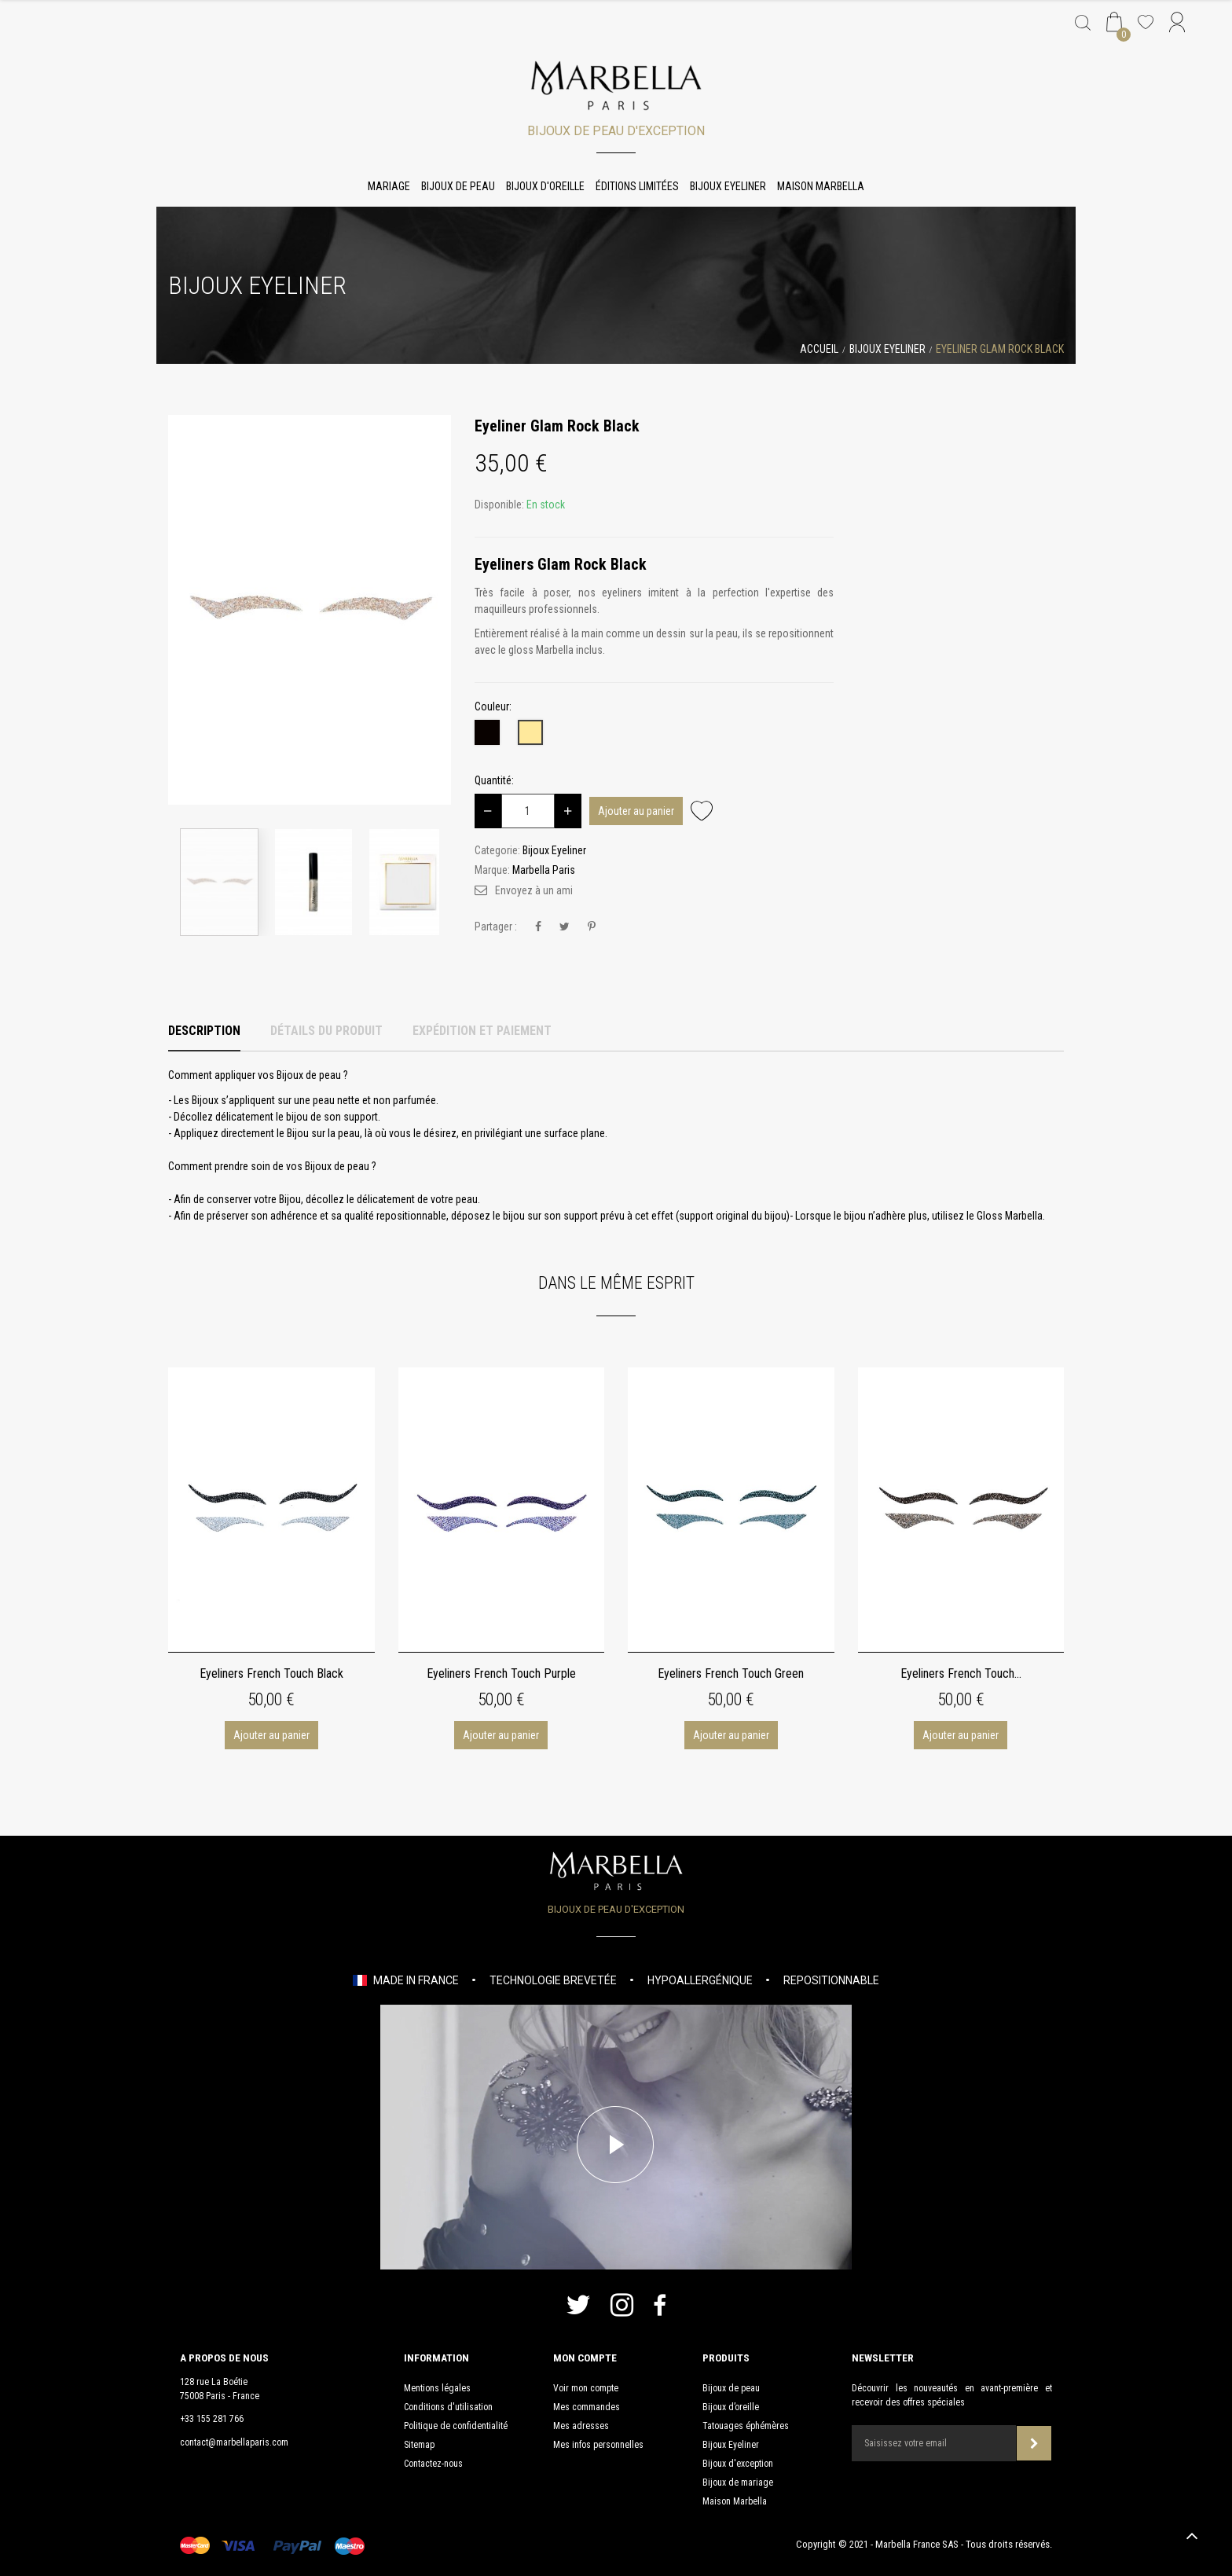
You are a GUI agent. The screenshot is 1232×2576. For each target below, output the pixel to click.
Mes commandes (586, 2407)
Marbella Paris (543, 870)
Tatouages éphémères (745, 2425)
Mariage (389, 186)
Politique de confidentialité (456, 2425)
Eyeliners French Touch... (960, 1673)
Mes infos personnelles (598, 2444)
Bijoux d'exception (737, 2463)
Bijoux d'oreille (545, 186)
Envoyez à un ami (534, 890)
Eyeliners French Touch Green (731, 1673)
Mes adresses (581, 2425)
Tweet (564, 927)
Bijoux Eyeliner (728, 186)
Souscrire (1034, 2443)
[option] (309, 610)
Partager (538, 927)
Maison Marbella (820, 186)
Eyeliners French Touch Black (271, 1673)
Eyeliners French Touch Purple (501, 1673)
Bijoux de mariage (737, 2482)
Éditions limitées (637, 186)
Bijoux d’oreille (730, 2407)
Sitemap (419, 2444)
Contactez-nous (433, 2463)
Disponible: (499, 504)
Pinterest (592, 927)
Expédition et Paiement (482, 1030)
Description (204, 1030)
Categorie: (497, 850)
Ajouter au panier (636, 811)
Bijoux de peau (458, 186)
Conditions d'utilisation (448, 2407)
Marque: (492, 870)
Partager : (496, 926)
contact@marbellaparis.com (234, 2442)
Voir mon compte (585, 2388)
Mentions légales (437, 2388)
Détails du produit (326, 1030)
